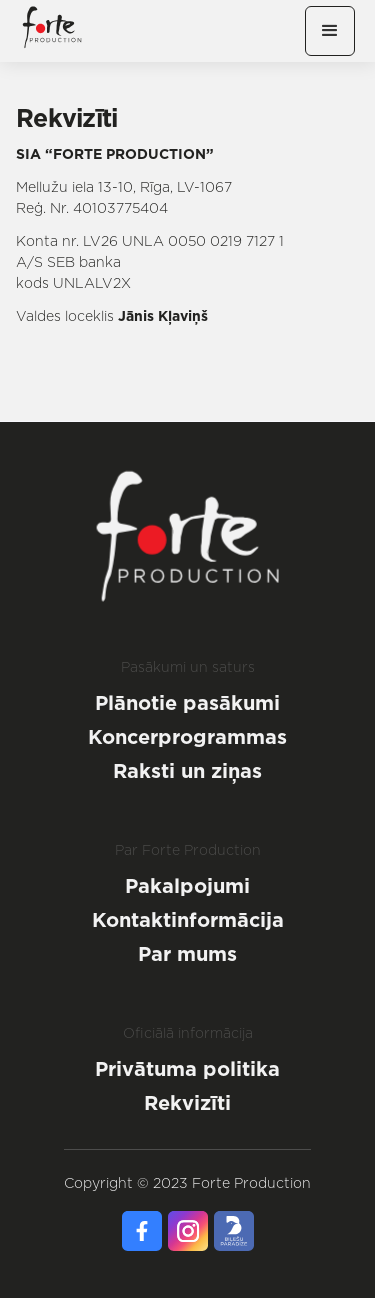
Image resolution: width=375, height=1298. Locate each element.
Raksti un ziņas (187, 771)
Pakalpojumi (187, 886)
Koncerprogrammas (187, 737)
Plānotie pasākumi (187, 703)
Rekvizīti (187, 1103)
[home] (52, 31)
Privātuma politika (187, 1069)
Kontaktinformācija (188, 920)
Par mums (187, 954)
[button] (330, 31)
